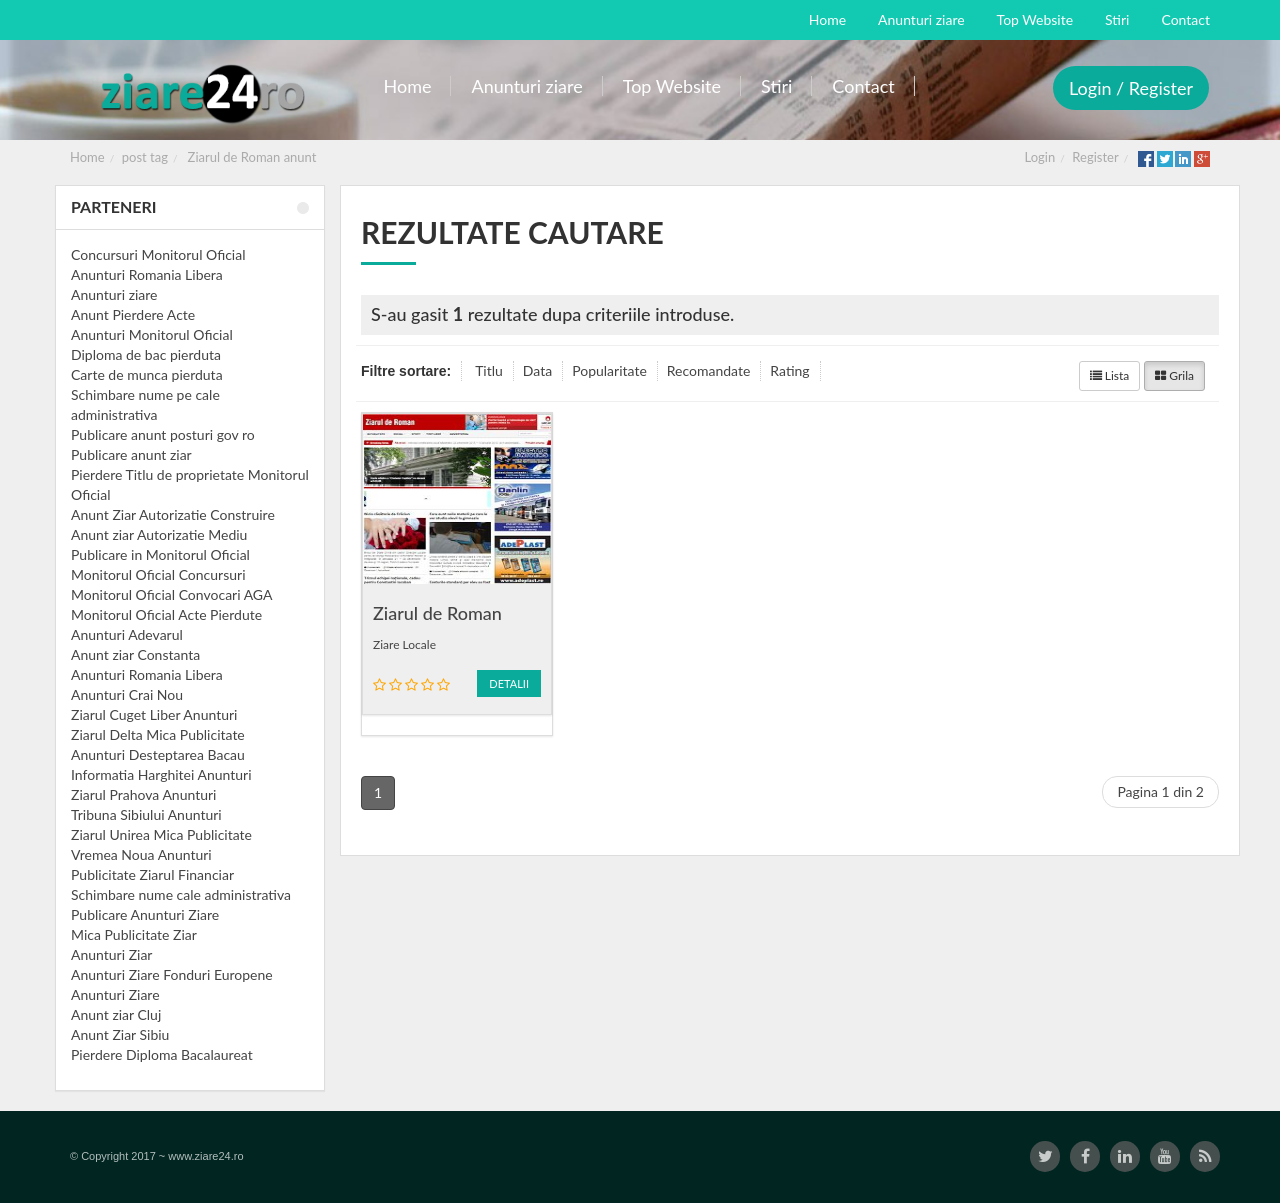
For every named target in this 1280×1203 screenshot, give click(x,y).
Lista (1110, 375)
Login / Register (1131, 88)
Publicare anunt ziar (131, 454)
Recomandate (709, 370)
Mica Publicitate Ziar (134, 934)
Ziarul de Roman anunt (252, 157)
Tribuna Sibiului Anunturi (146, 814)
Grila (1174, 375)
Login (1040, 157)
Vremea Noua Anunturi (141, 854)
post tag (145, 157)
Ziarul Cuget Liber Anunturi (154, 714)
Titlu (489, 370)
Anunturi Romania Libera (147, 274)
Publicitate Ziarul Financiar (152, 874)
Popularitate (609, 370)
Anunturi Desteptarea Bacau (158, 754)
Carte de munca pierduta (147, 374)
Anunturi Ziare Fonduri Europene (172, 974)
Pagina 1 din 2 (1160, 791)
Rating (789, 370)
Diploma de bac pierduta (146, 354)
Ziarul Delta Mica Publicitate (158, 734)
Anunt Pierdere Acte (133, 314)
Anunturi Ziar (111, 954)
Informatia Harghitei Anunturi (161, 774)
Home (87, 157)
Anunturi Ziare (115, 994)
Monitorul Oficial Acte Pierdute (166, 614)
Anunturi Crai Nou (127, 694)
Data (537, 370)
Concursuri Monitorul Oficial (158, 254)
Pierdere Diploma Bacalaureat (162, 1054)
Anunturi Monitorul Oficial (152, 334)
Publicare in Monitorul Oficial (160, 554)
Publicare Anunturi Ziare (145, 914)
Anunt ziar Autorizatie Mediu (159, 534)
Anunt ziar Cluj (116, 1014)
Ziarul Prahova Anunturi (143, 794)
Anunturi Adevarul (127, 634)
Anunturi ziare (114, 294)
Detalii (509, 683)
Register (1095, 157)
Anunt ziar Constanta (135, 654)
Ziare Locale (404, 644)
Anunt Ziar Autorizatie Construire (173, 514)
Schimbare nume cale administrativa (181, 894)
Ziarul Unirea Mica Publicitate (161, 834)
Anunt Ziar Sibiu (120, 1034)
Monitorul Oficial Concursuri (158, 574)
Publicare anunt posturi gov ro (163, 434)
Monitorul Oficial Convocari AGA (172, 594)
